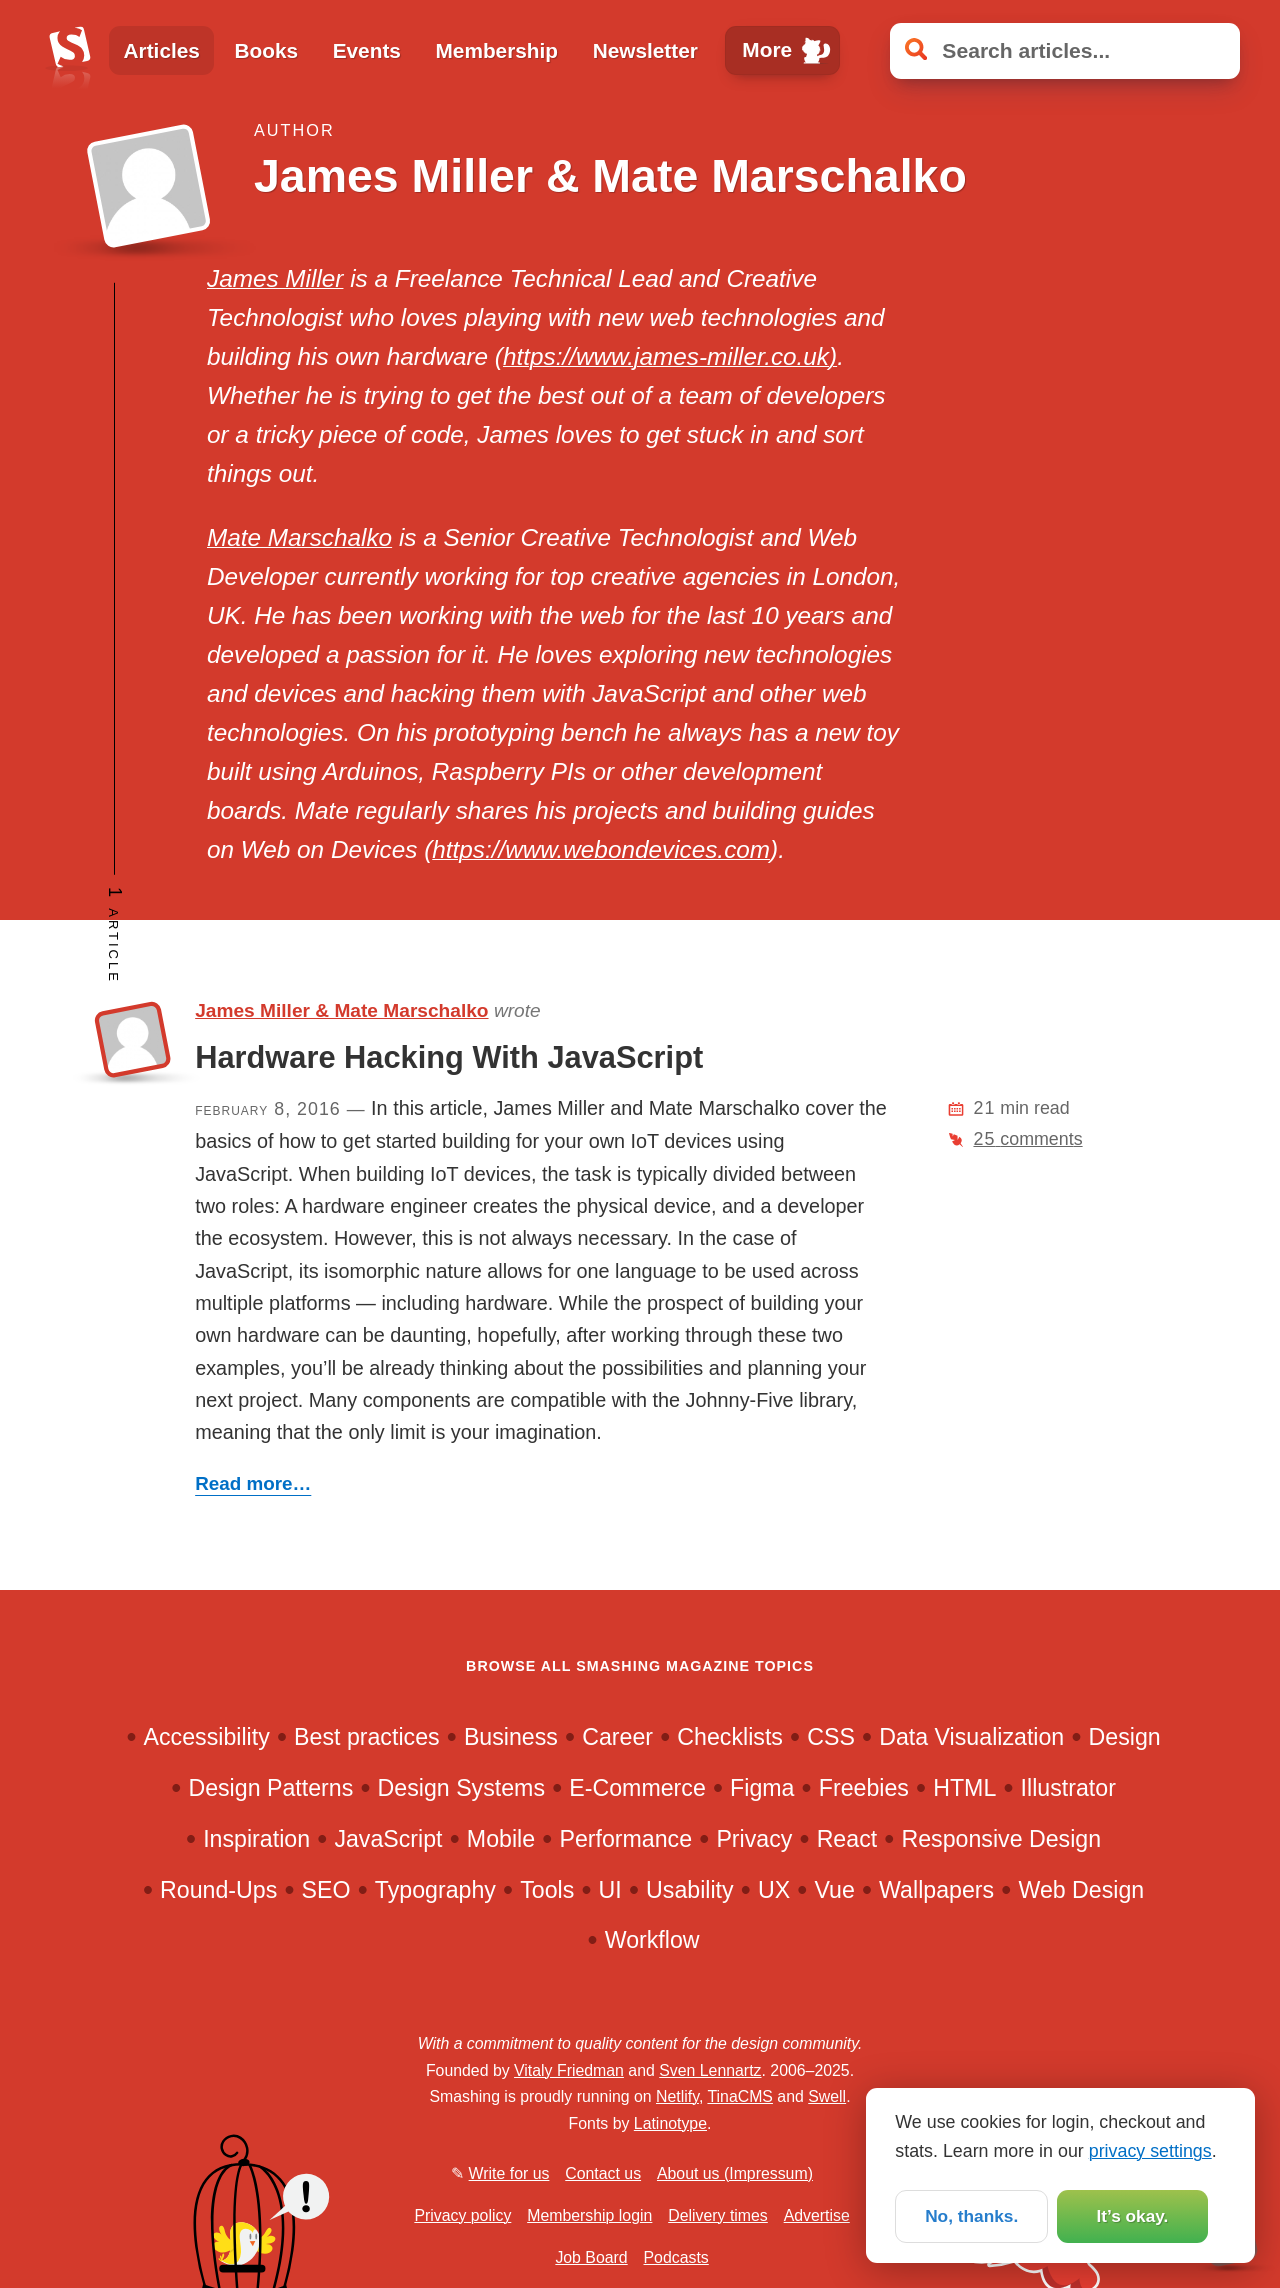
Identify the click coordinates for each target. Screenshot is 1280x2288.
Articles (162, 50)
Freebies (864, 1788)
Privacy (754, 1839)
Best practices (367, 1737)
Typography (435, 1890)
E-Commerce (637, 1788)
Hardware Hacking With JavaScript (449, 1057)
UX (774, 1890)
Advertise (817, 2215)
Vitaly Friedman (569, 2070)
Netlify (677, 2096)
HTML (964, 1788)
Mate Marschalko (299, 537)
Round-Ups (218, 1890)
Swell (827, 2096)
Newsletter (645, 50)
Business (511, 1737)
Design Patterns (270, 1788)
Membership (496, 50)
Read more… (253, 1483)
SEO (326, 1890)
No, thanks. (971, 2216)
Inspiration (256, 1839)
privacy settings (1150, 2149)
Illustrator (1068, 1788)
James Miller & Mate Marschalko (341, 1010)
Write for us (509, 2173)
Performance (625, 1839)
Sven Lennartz (710, 2070)
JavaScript (388, 1839)
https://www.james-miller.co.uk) (670, 356)
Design (1125, 1737)
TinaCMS (740, 2096)
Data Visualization (971, 1737)
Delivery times (718, 2215)
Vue (834, 1890)
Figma (762, 1788)
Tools (547, 1890)
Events (367, 50)
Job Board (591, 2257)
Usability (690, 1890)
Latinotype (670, 2123)
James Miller (275, 278)
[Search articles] (1065, 51)
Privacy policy (462, 2215)
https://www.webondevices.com (601, 849)
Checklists (730, 1737)
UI (610, 1890)
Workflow (652, 1940)
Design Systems (461, 1788)
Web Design (1081, 1890)
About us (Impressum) (735, 2173)
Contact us (603, 2173)
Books (266, 50)
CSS (831, 1737)
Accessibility (207, 1737)
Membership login (589, 2215)
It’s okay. (1132, 2216)
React (847, 1839)
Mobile (501, 1839)
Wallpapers (936, 1890)
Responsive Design (1001, 1839)
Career (617, 1737)
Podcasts (676, 2257)
